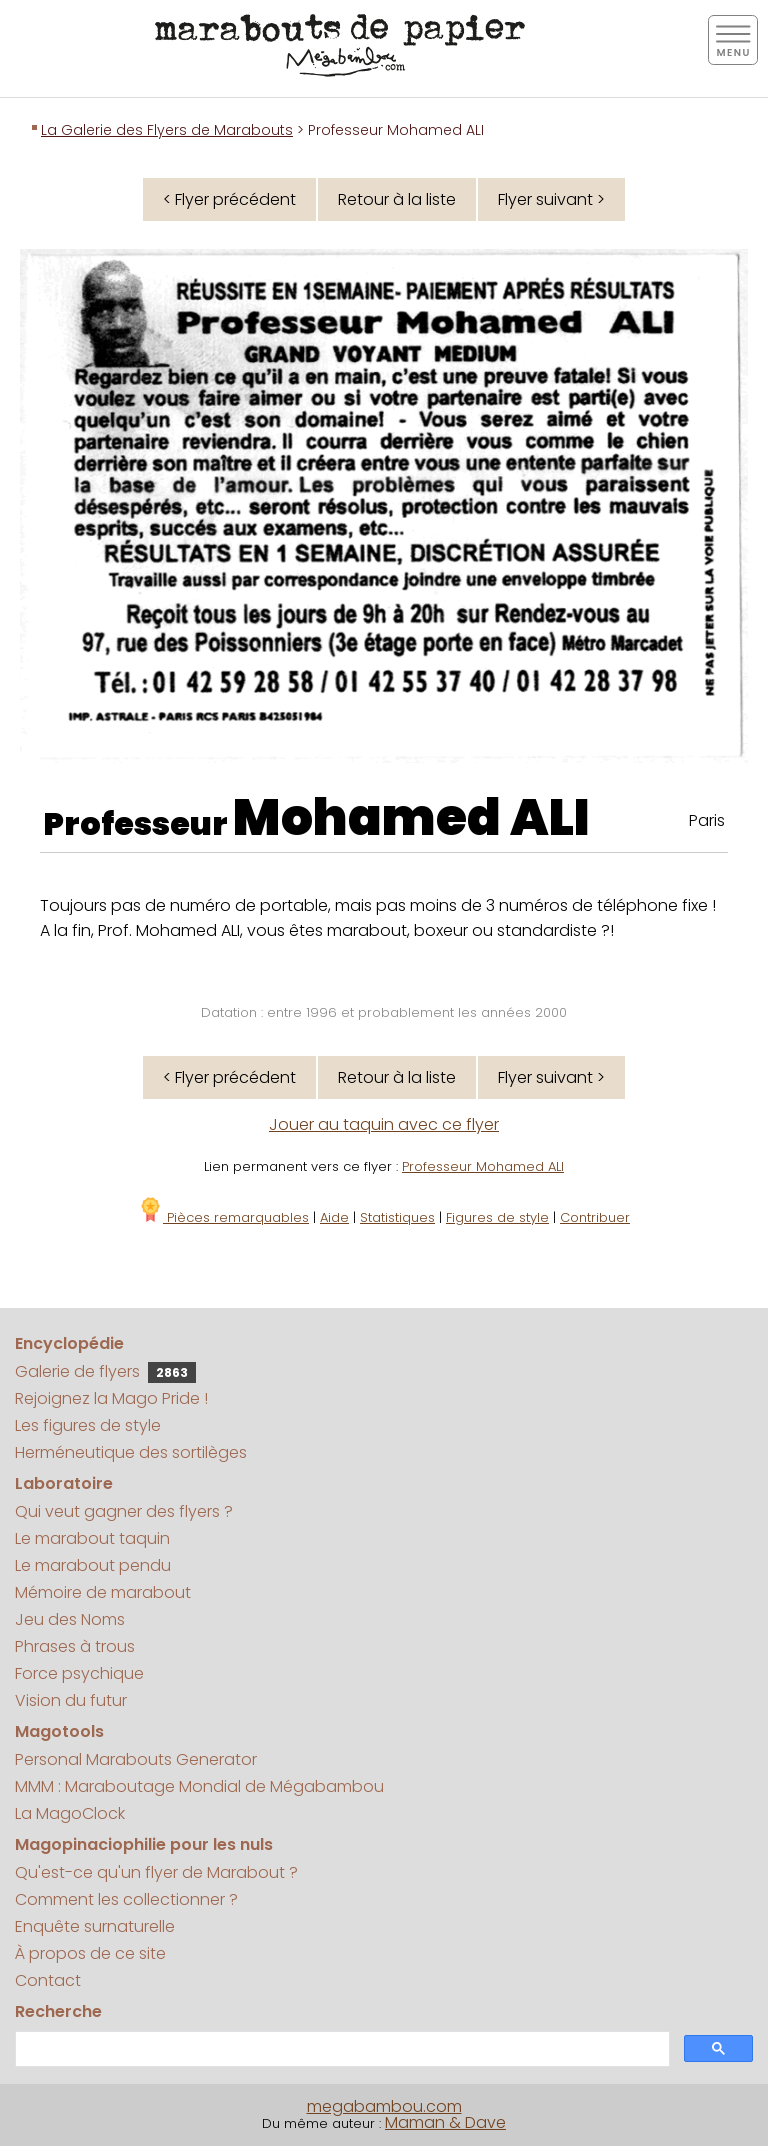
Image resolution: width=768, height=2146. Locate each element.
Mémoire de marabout (103, 1592)
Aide (334, 1217)
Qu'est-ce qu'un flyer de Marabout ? (156, 1872)
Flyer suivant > (551, 199)
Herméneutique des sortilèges (131, 1452)
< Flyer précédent (229, 199)
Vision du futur (71, 1700)
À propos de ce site (90, 1953)
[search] (340, 2049)
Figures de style (497, 1217)
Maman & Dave (445, 2122)
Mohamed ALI (411, 818)
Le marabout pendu (93, 1565)
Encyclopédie (69, 1343)
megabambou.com (384, 2106)
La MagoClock (70, 1813)
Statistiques (397, 1217)
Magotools (59, 1731)
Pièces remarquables (223, 1217)
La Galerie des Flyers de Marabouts (167, 130)
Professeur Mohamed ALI (483, 1166)
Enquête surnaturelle (95, 1926)
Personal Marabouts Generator (136, 1759)
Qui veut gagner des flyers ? (124, 1511)
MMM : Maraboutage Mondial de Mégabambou (199, 1786)
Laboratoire (64, 1483)
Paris (707, 820)
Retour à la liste (397, 199)
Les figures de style (88, 1425)
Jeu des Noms (70, 1619)
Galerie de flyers (105, 1371)
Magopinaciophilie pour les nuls (144, 1844)
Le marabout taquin (92, 1538)
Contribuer (595, 1217)
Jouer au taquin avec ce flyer (384, 1124)
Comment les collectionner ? (126, 1899)
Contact (48, 1980)
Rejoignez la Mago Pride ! (111, 1398)
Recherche (58, 2011)
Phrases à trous (75, 1646)
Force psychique (79, 1673)
